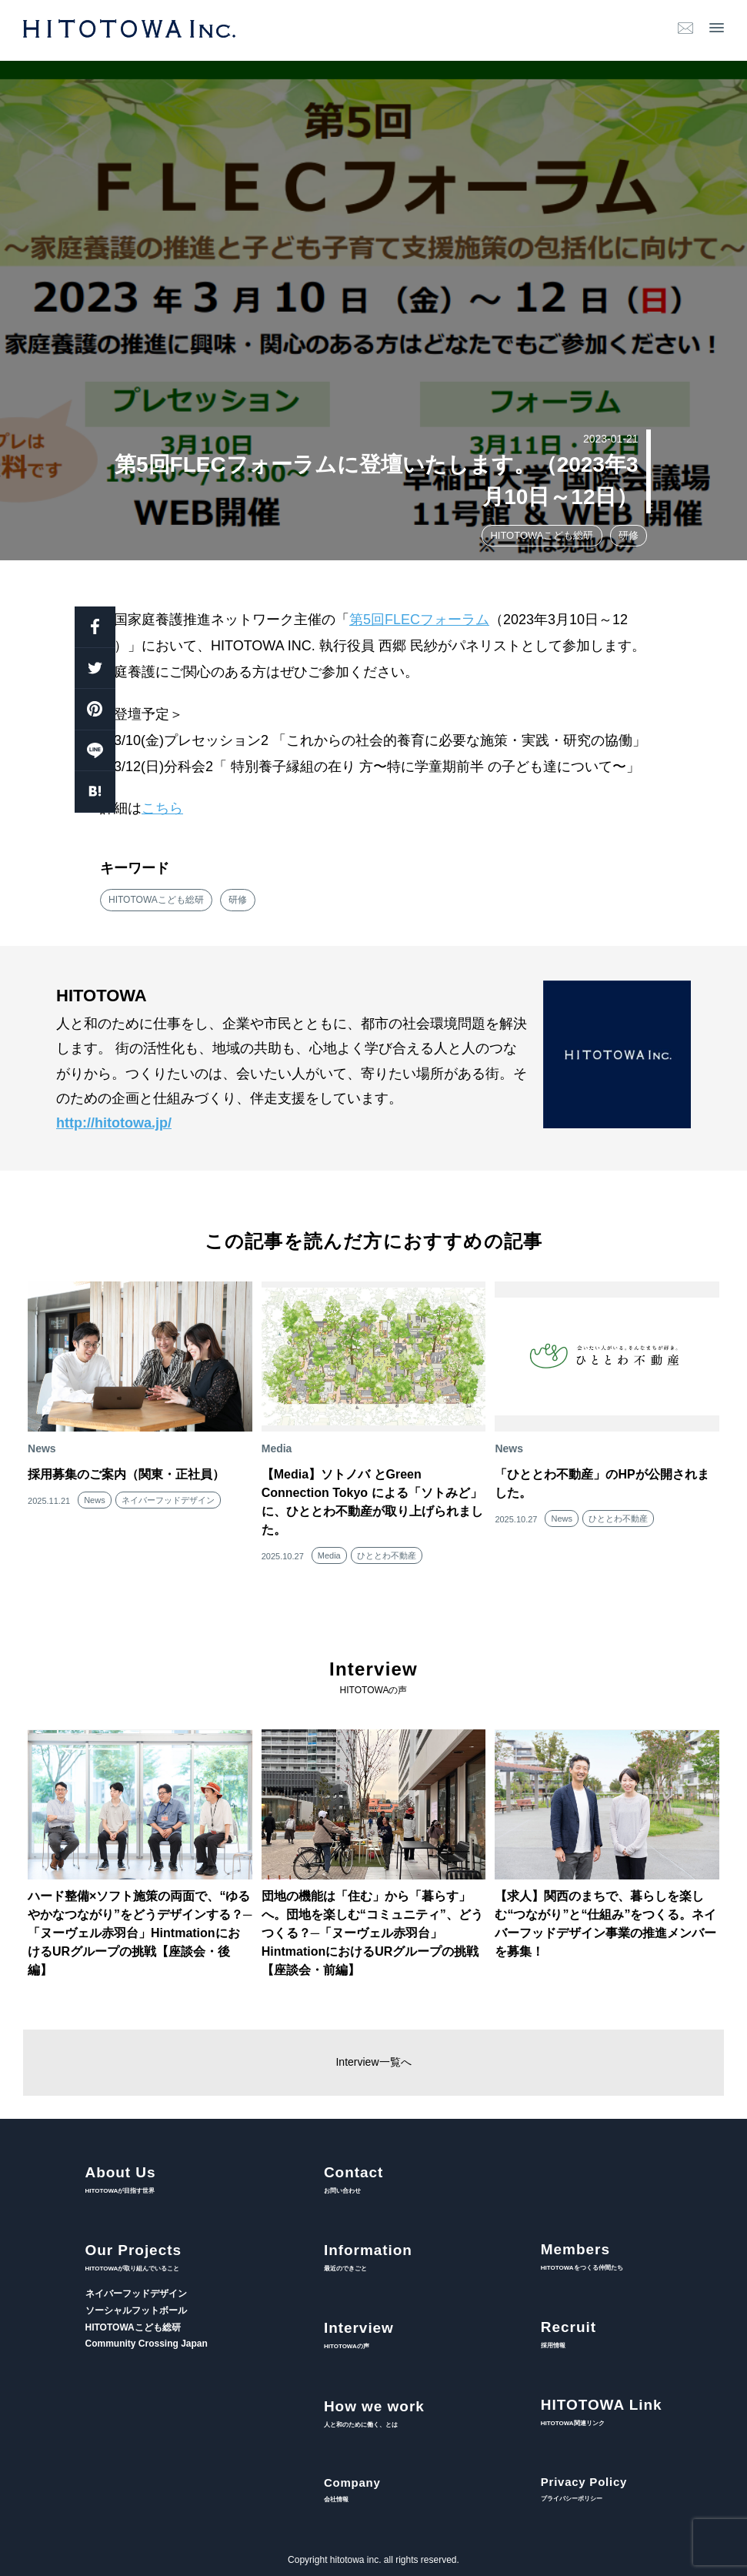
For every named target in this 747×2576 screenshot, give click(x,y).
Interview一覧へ (373, 2062)
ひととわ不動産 (386, 1555)
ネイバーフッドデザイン (168, 1500)
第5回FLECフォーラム (419, 619)
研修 (629, 535)
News (94, 1500)
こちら (162, 808)
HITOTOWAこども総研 (541, 535)
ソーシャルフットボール (136, 2310)
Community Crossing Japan (146, 2343)
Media (329, 1555)
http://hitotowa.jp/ (114, 1123)
